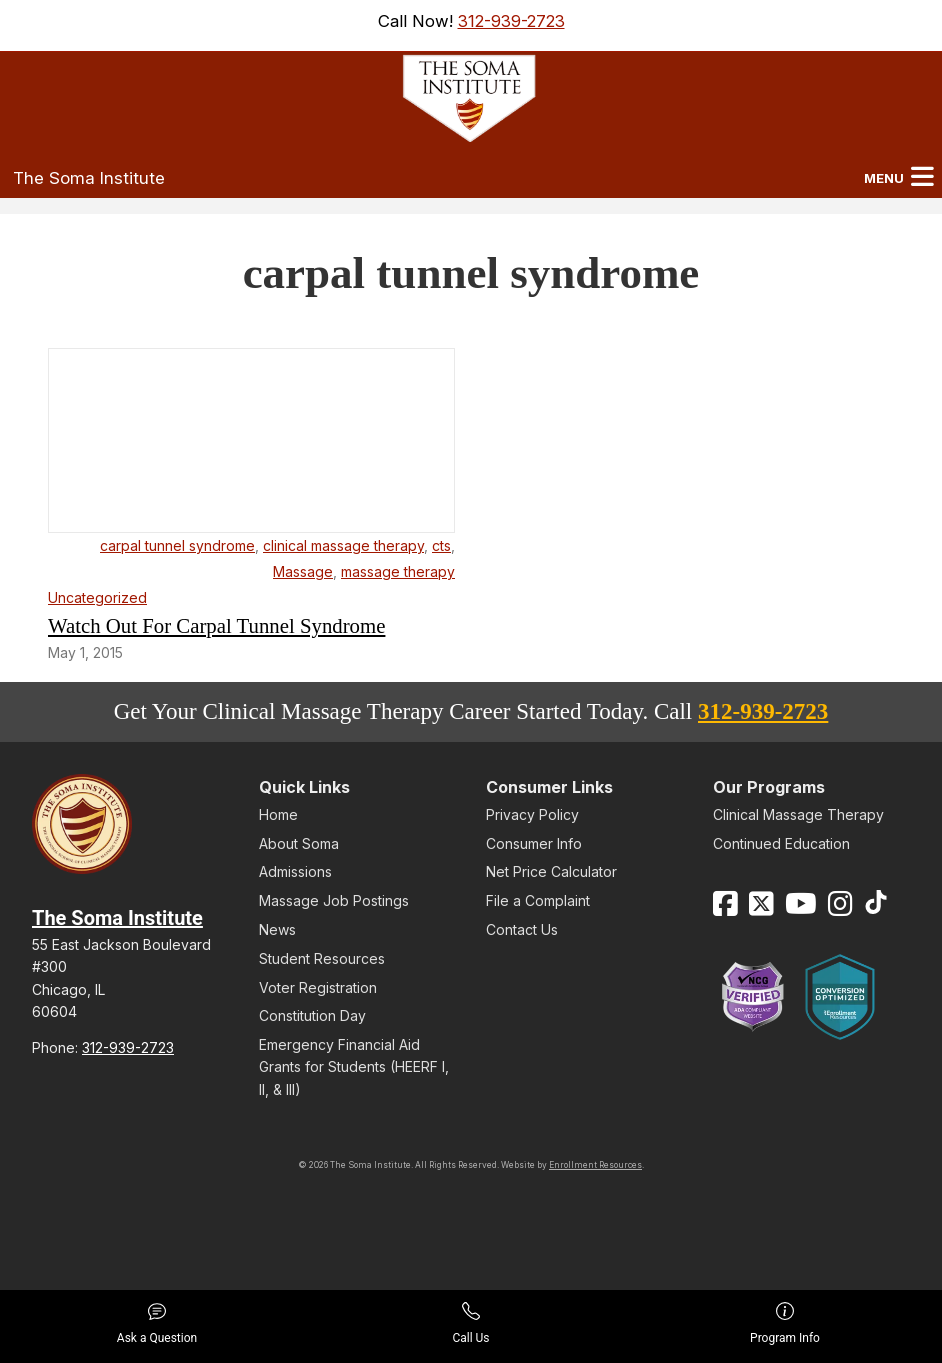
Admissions (295, 871)
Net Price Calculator (551, 871)
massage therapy (398, 571)
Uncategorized (97, 597)
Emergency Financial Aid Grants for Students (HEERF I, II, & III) (354, 1067)
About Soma (299, 843)
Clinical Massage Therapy (798, 814)
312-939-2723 (511, 21)
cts (441, 545)
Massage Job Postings (334, 900)
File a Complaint (538, 900)
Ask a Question (157, 1323)
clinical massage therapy (343, 545)
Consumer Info (534, 843)
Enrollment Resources (595, 1165)
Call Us (470, 1323)
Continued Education (781, 843)
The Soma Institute (89, 178)
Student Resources (322, 958)
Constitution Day (312, 1015)
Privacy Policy (532, 814)
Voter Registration (318, 987)
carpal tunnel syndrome (177, 545)
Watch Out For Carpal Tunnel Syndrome (216, 625)
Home (278, 814)
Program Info (785, 1323)
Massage (303, 571)
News (277, 929)
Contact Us (522, 929)
